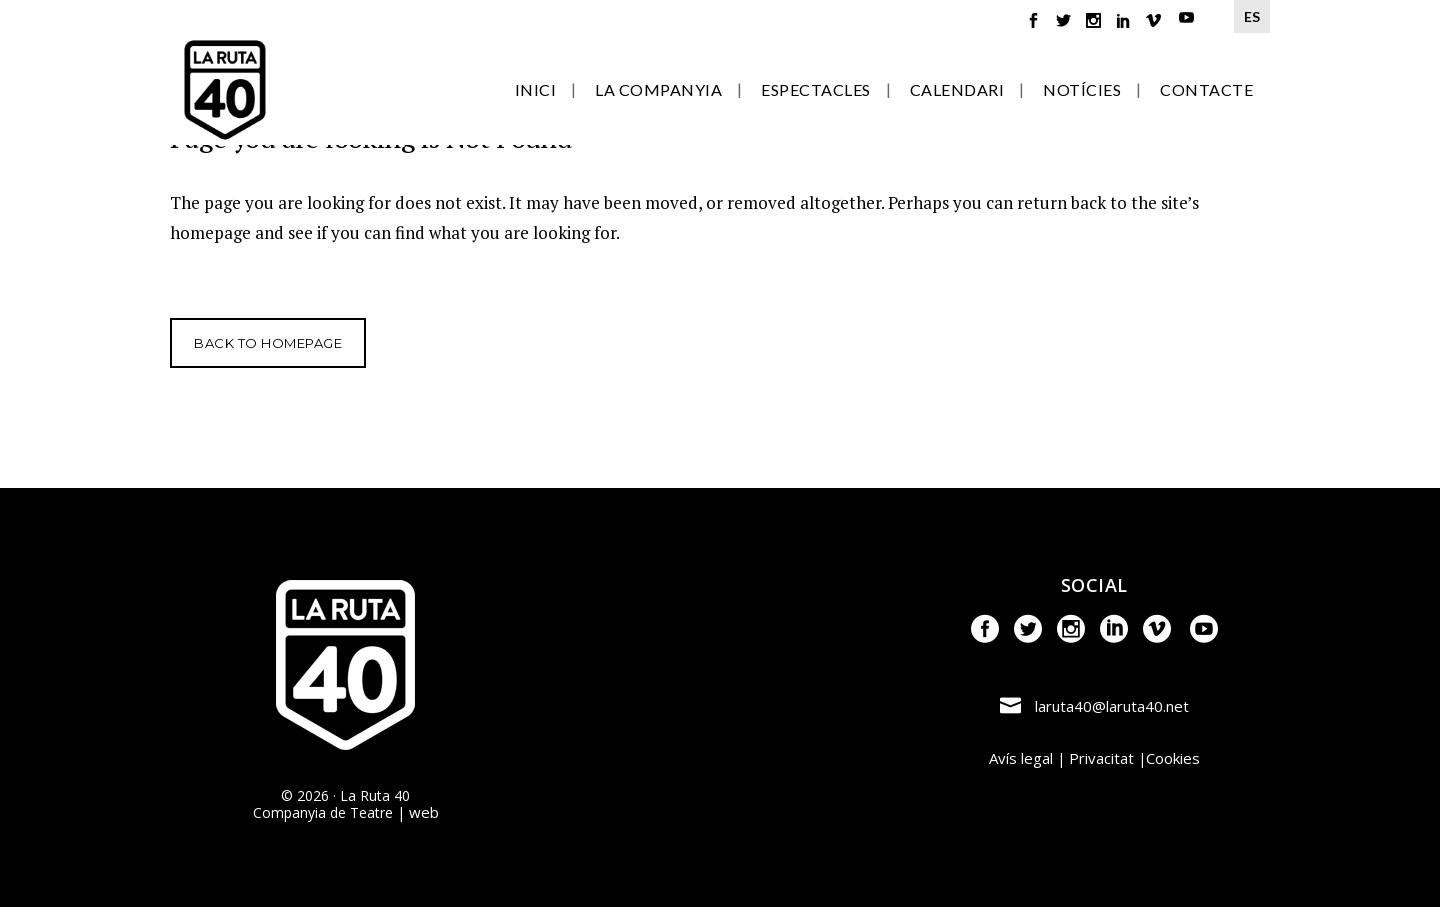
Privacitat (1101, 758)
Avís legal (1021, 758)
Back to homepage (268, 343)
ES (1252, 16)
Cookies (1173, 758)
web (424, 812)
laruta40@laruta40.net (1112, 706)
